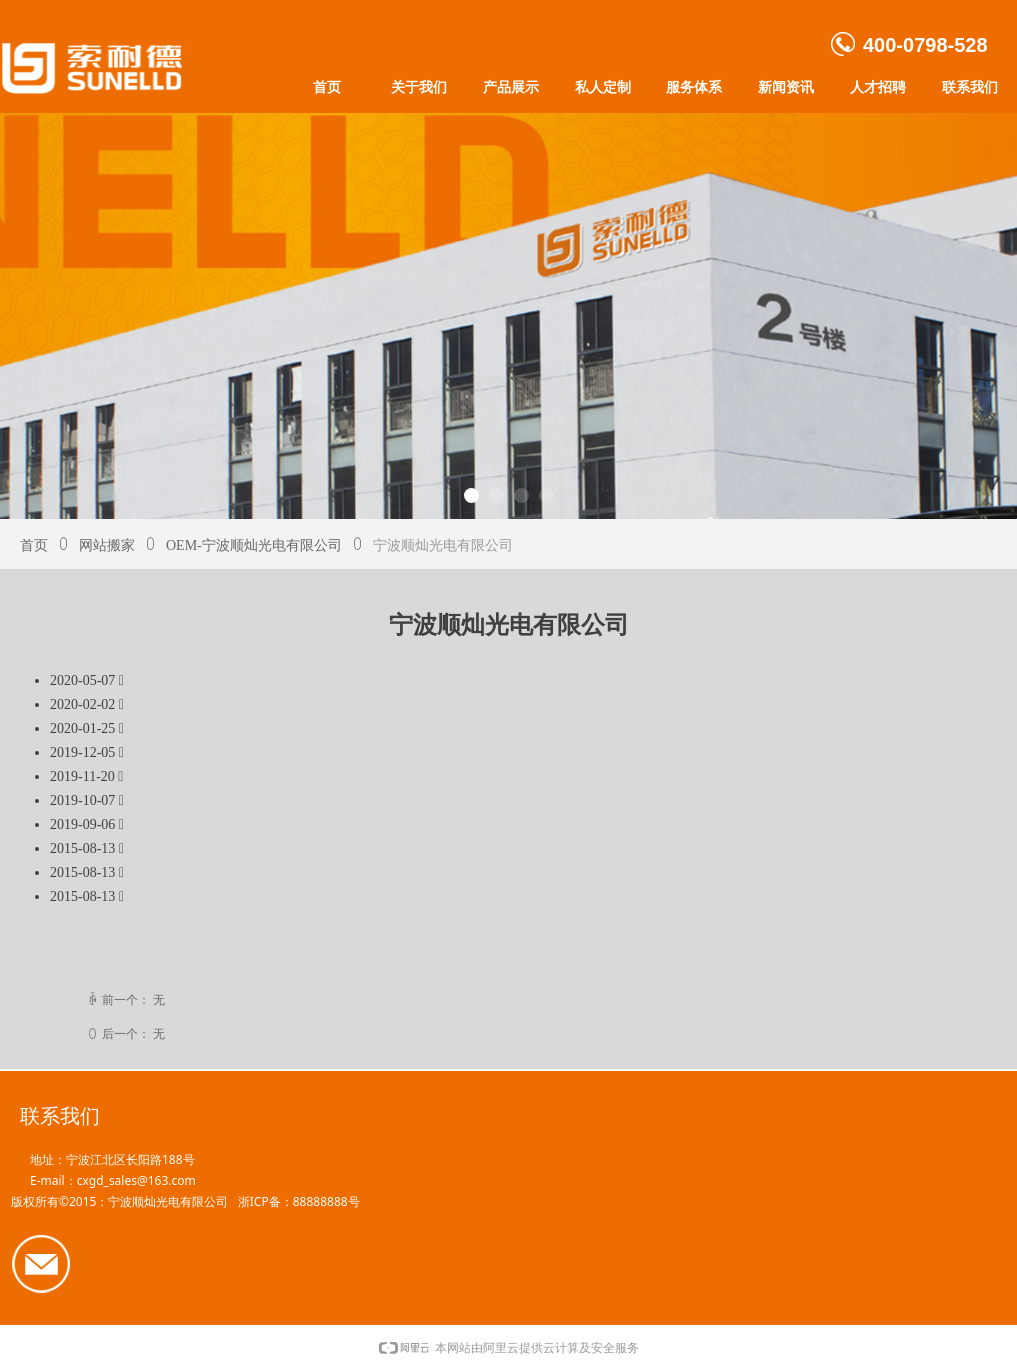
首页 (34, 545)
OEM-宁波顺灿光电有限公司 (254, 545)
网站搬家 (107, 545)
